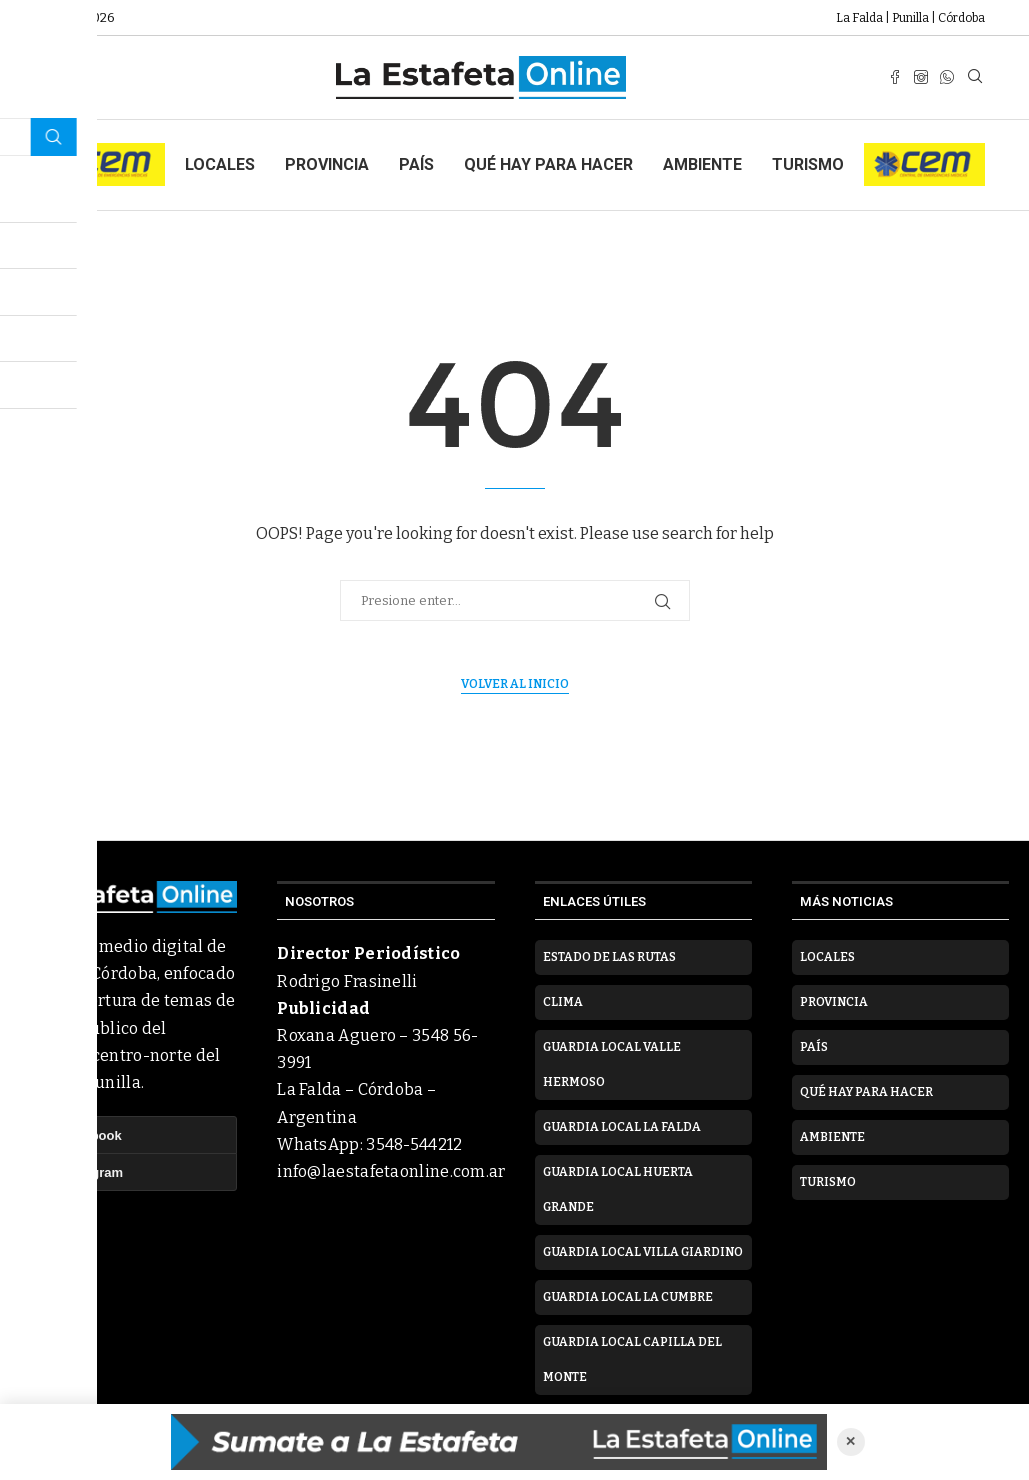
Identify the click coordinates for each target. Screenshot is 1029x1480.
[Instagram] (921, 77)
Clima (563, 1002)
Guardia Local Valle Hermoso (612, 1064)
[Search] (975, 77)
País (416, 164)
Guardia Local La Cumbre (628, 1297)
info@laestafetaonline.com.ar (391, 1171)
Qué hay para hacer (548, 164)
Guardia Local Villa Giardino (643, 1252)
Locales (220, 164)
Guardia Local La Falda (622, 1127)
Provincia (327, 164)
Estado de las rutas (609, 957)
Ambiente (702, 164)
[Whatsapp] (947, 77)
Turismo (808, 164)
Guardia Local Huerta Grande (618, 1189)
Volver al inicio (515, 684)
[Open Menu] (54, 77)
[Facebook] (895, 77)
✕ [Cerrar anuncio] (850, 1441)
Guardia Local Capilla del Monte (632, 1359)
